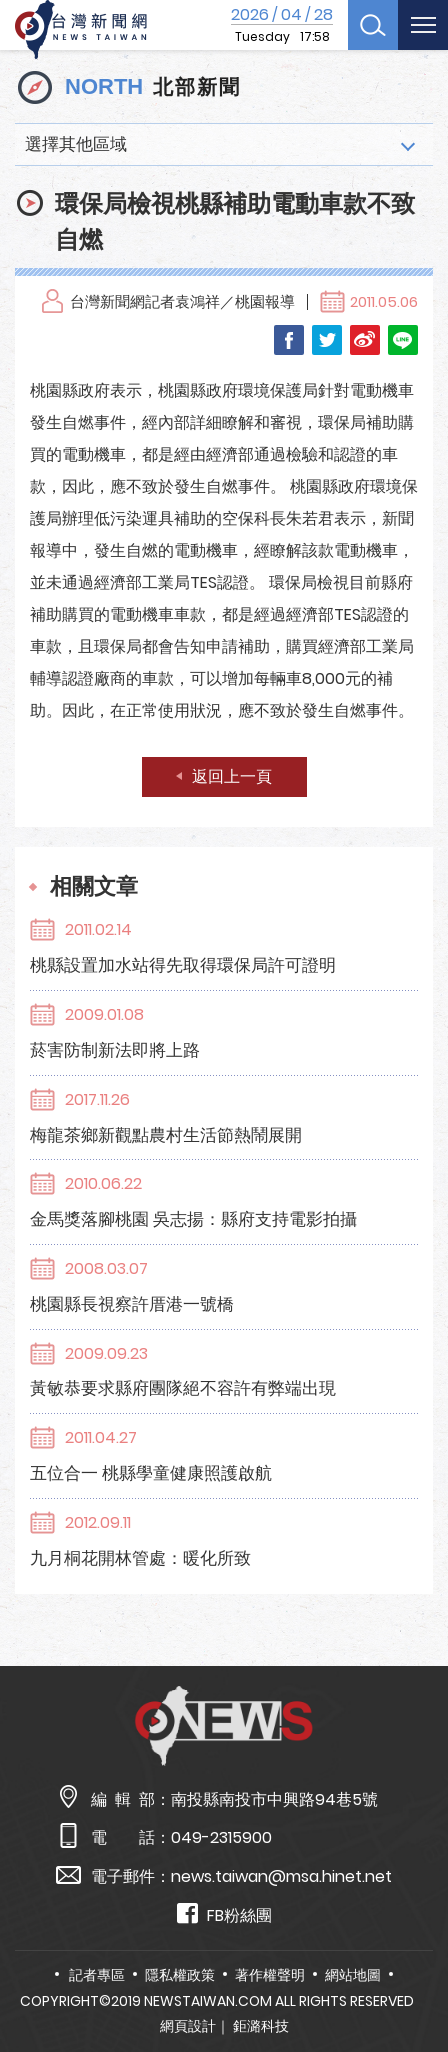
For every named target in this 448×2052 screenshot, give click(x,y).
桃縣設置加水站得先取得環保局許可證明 (183, 965)
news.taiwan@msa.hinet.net (281, 1876)
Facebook (289, 340)
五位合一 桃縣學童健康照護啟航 (151, 1473)
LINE (403, 340)
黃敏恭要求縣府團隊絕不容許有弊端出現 (183, 1388)
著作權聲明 (270, 1975)
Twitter (327, 340)
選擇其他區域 (76, 144)
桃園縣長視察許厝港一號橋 (132, 1304)
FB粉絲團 (224, 1914)
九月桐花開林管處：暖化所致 (140, 1558)
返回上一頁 (232, 776)
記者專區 (97, 1975)
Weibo (365, 340)
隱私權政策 (180, 1975)
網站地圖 (353, 1975)
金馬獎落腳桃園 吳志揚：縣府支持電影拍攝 (193, 1219)
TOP (415, 1978)
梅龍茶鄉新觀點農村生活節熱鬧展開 (166, 1135)
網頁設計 (188, 2026)
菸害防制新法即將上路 (115, 1050)
